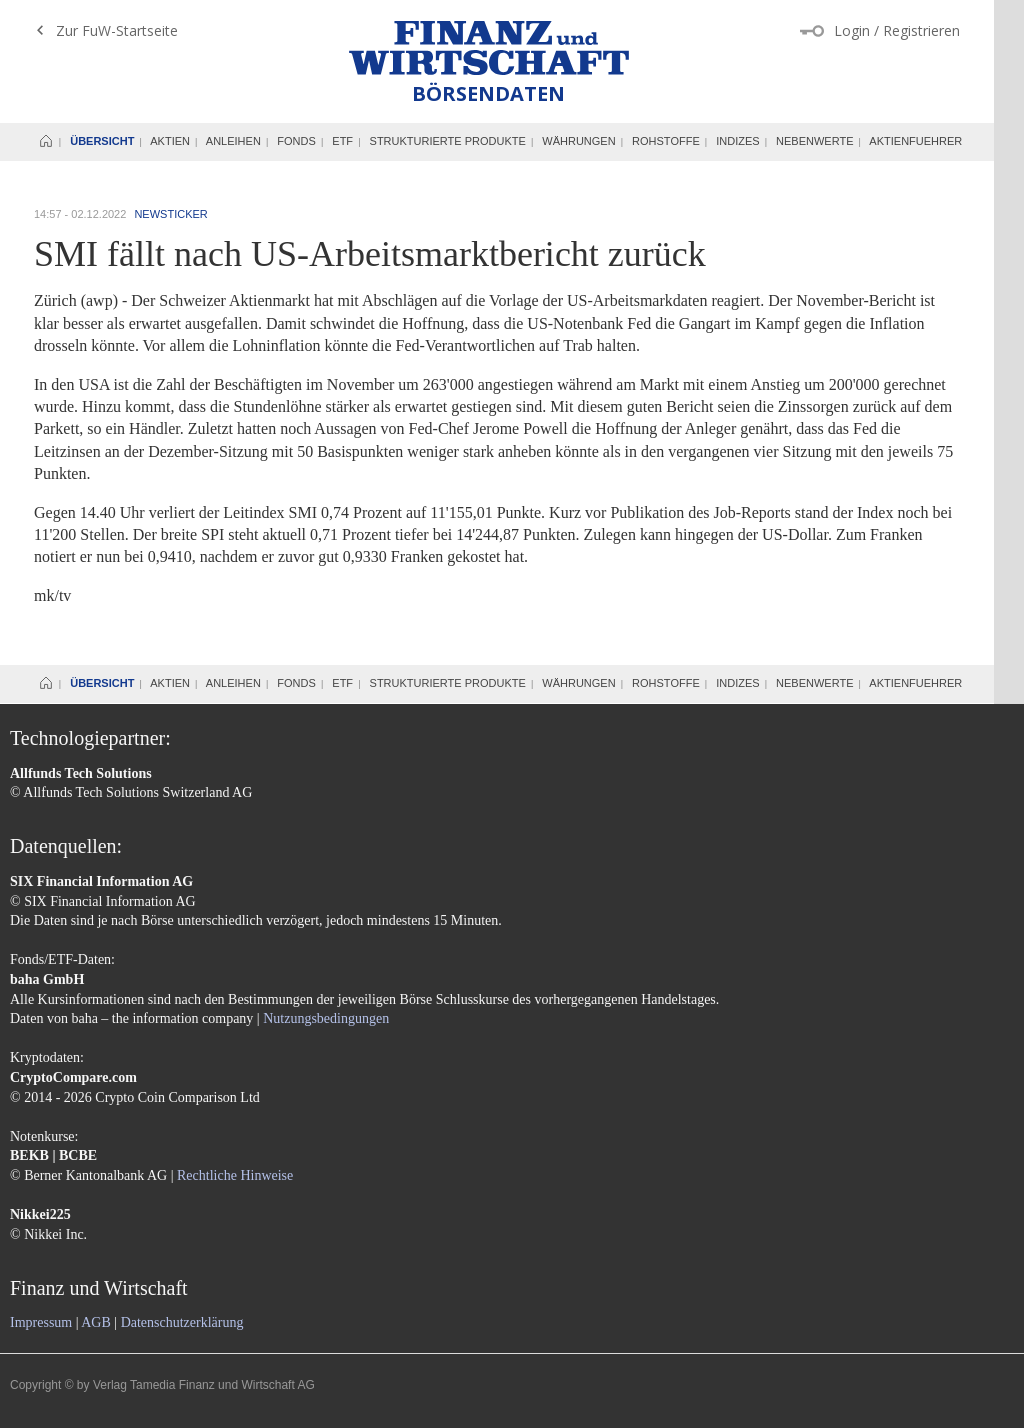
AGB (96, 1322)
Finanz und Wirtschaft (489, 48)
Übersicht (102, 141)
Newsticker (170, 214)
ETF (342, 141)
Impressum (41, 1322)
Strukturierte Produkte (448, 141)
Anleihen (233, 141)
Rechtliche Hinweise (235, 1175)
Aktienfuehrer (915, 141)
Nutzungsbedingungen (326, 1018)
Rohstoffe (666, 141)
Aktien (170, 141)
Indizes (737, 141)
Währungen (578, 141)
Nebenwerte (814, 141)
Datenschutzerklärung (182, 1322)
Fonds (296, 141)
